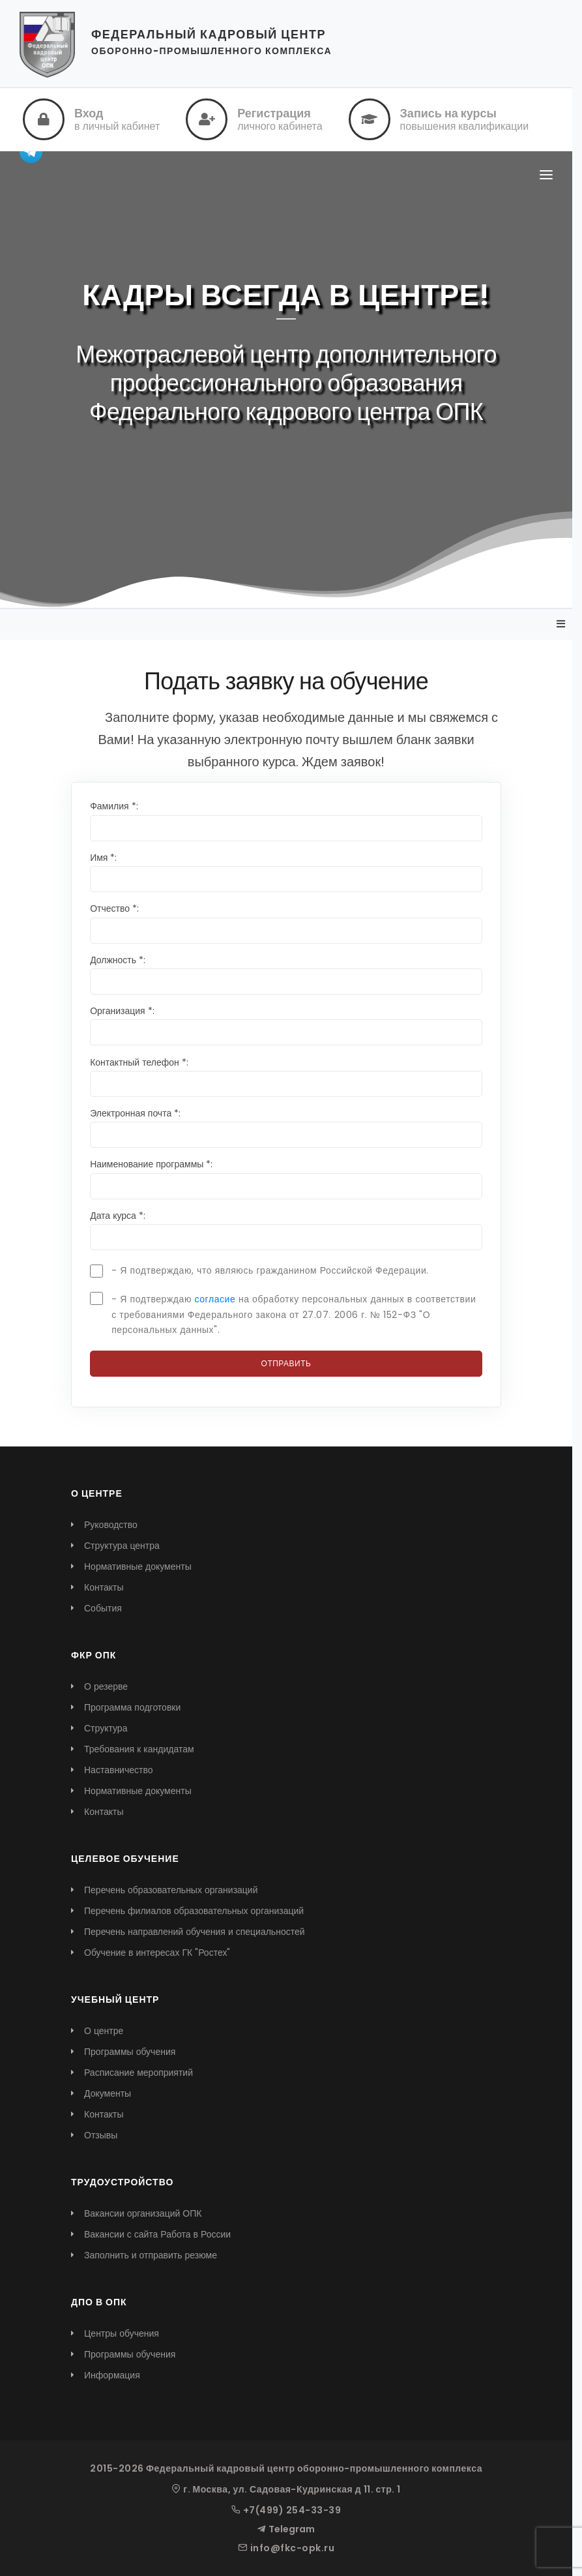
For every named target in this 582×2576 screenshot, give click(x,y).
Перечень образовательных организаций (171, 1889)
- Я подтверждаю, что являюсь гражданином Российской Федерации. (270, 1270)
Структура (105, 1728)
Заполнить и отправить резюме (150, 2255)
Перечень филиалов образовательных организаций (194, 1910)
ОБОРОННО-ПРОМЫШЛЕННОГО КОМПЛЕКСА (211, 50)
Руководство (111, 1524)
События (103, 1608)
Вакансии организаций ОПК (142, 2213)
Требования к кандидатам (139, 1749)
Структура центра (122, 1545)
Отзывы (100, 2135)
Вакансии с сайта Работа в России (157, 2234)
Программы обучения (129, 2051)
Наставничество (118, 1769)
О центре (103, 2030)
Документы (107, 2093)
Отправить (286, 1363)
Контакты (103, 1587)
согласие (215, 1299)
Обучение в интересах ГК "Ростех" (157, 1952)
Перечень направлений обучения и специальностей (194, 1931)
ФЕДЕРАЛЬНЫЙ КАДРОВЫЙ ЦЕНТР (208, 34)
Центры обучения (121, 2333)
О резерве (106, 1686)
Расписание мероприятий (138, 2072)
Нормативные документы (138, 1566)
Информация (112, 2375)
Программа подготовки (132, 1707)
